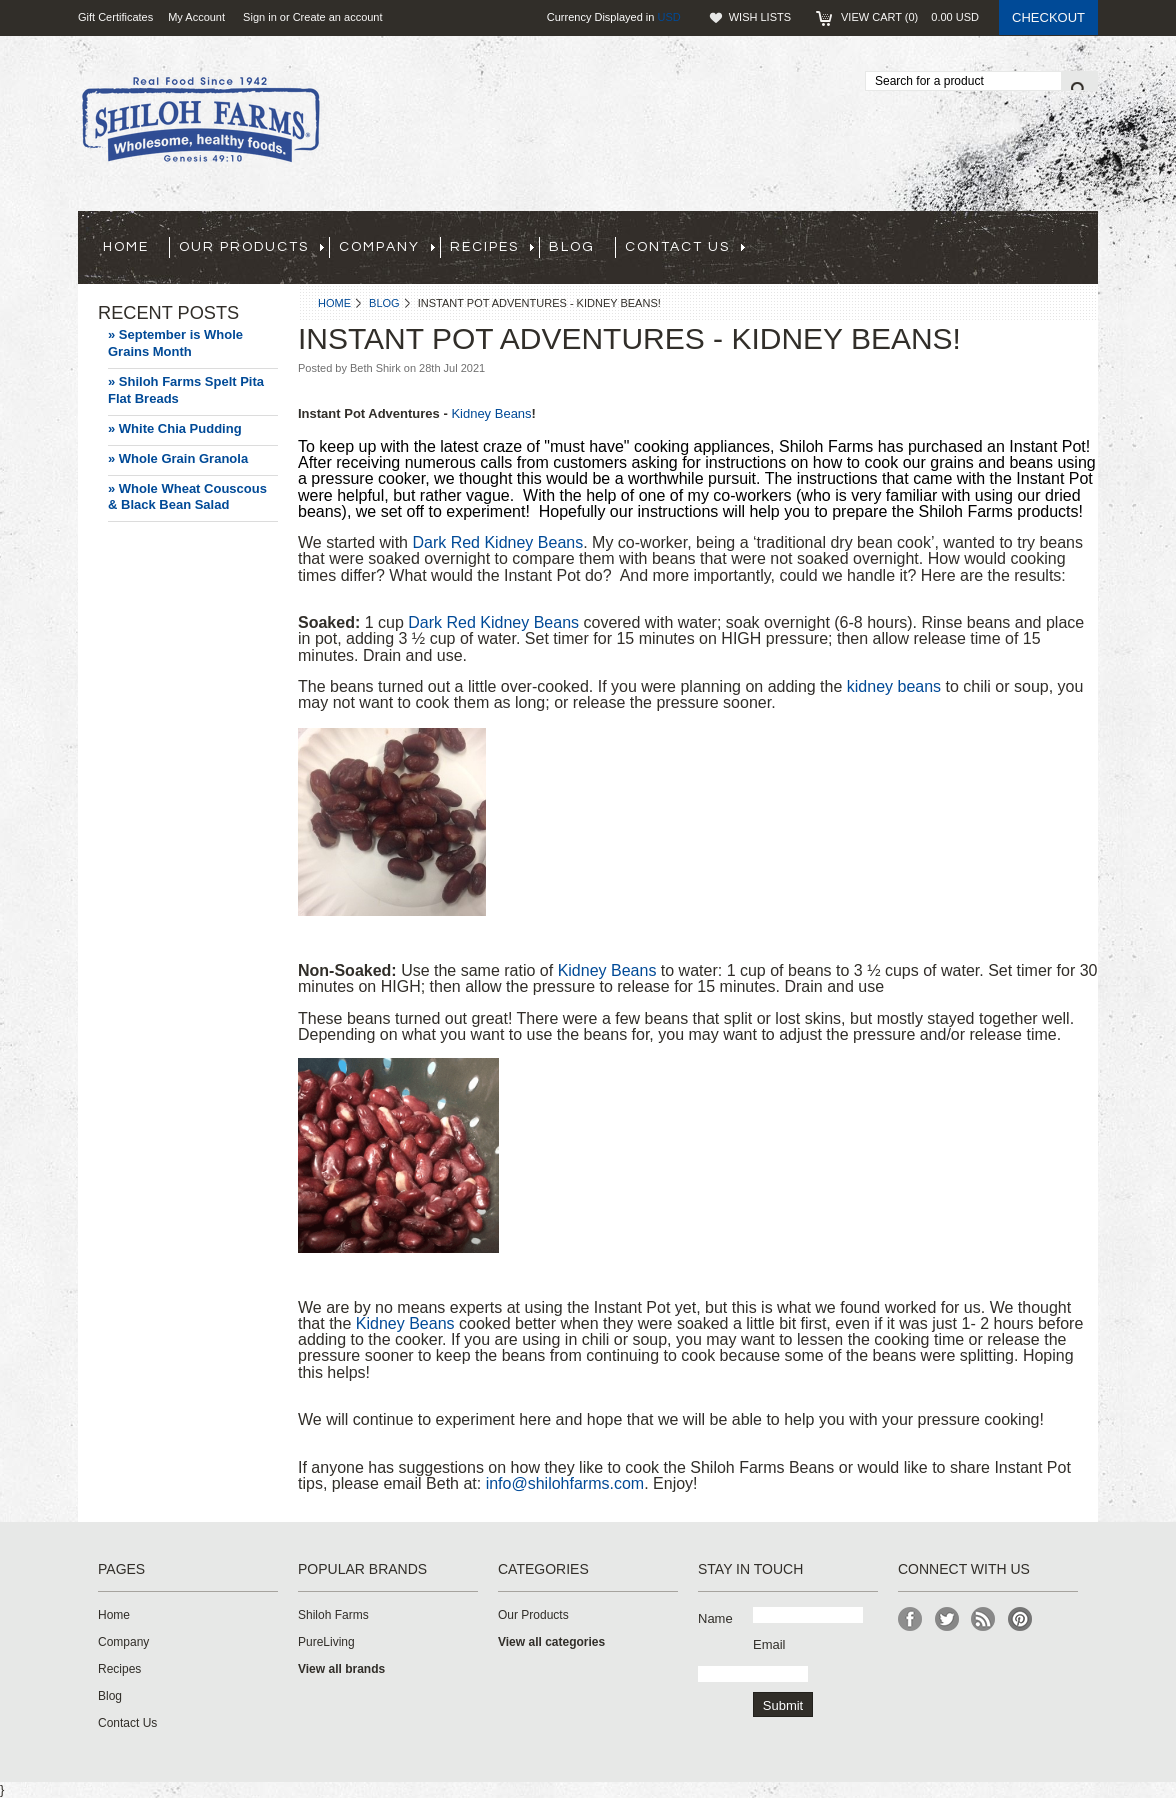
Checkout (1048, 17)
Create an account (338, 17)
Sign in (260, 17)
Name (715, 1618)
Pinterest (1020, 1619)
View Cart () (910, 17)
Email (769, 1644)
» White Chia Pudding (175, 428)
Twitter (947, 1619)
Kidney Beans (491, 413)
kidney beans (894, 686)
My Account (196, 17)
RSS (983, 1619)
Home (334, 303)
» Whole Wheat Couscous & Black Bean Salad (187, 497)
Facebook (910, 1619)
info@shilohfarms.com (565, 1483)
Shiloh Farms (333, 1615)
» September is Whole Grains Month (175, 343)
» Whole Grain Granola (178, 458)
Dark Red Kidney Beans (497, 542)
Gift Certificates (115, 17)
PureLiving (326, 1642)
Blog (384, 303)
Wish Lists (760, 17)
